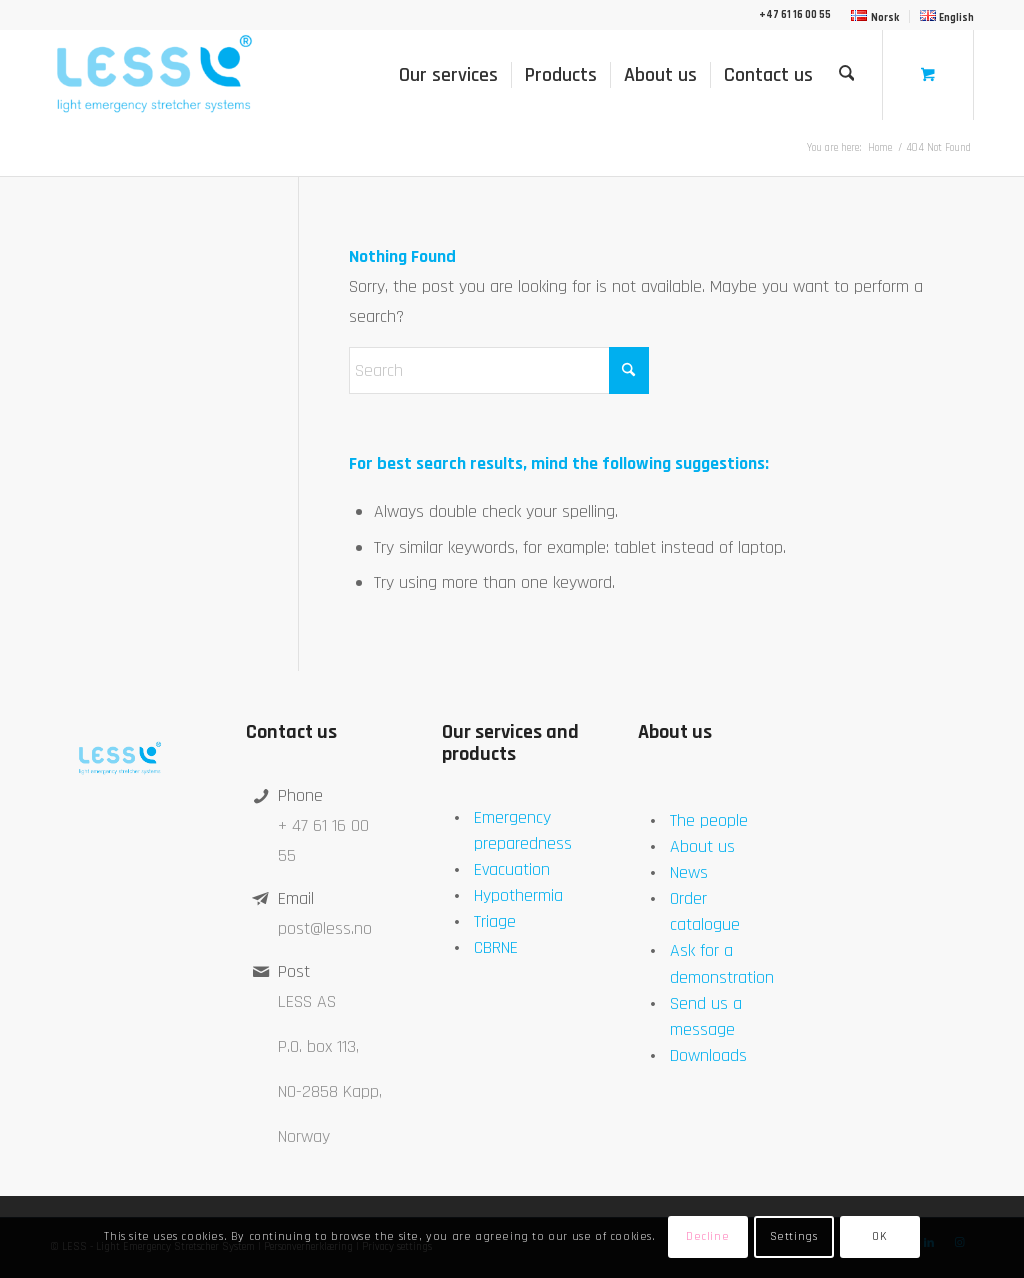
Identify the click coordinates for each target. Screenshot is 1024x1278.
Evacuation (512, 869)
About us (702, 846)
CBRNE (496, 947)
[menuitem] (875, 16)
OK (879, 1236)
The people (709, 820)
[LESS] (152, 75)
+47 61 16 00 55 (795, 15)
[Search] (847, 75)
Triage (495, 921)
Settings (794, 1236)
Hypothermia (518, 895)
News (689, 872)
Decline (707, 1236)
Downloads (708, 1055)
